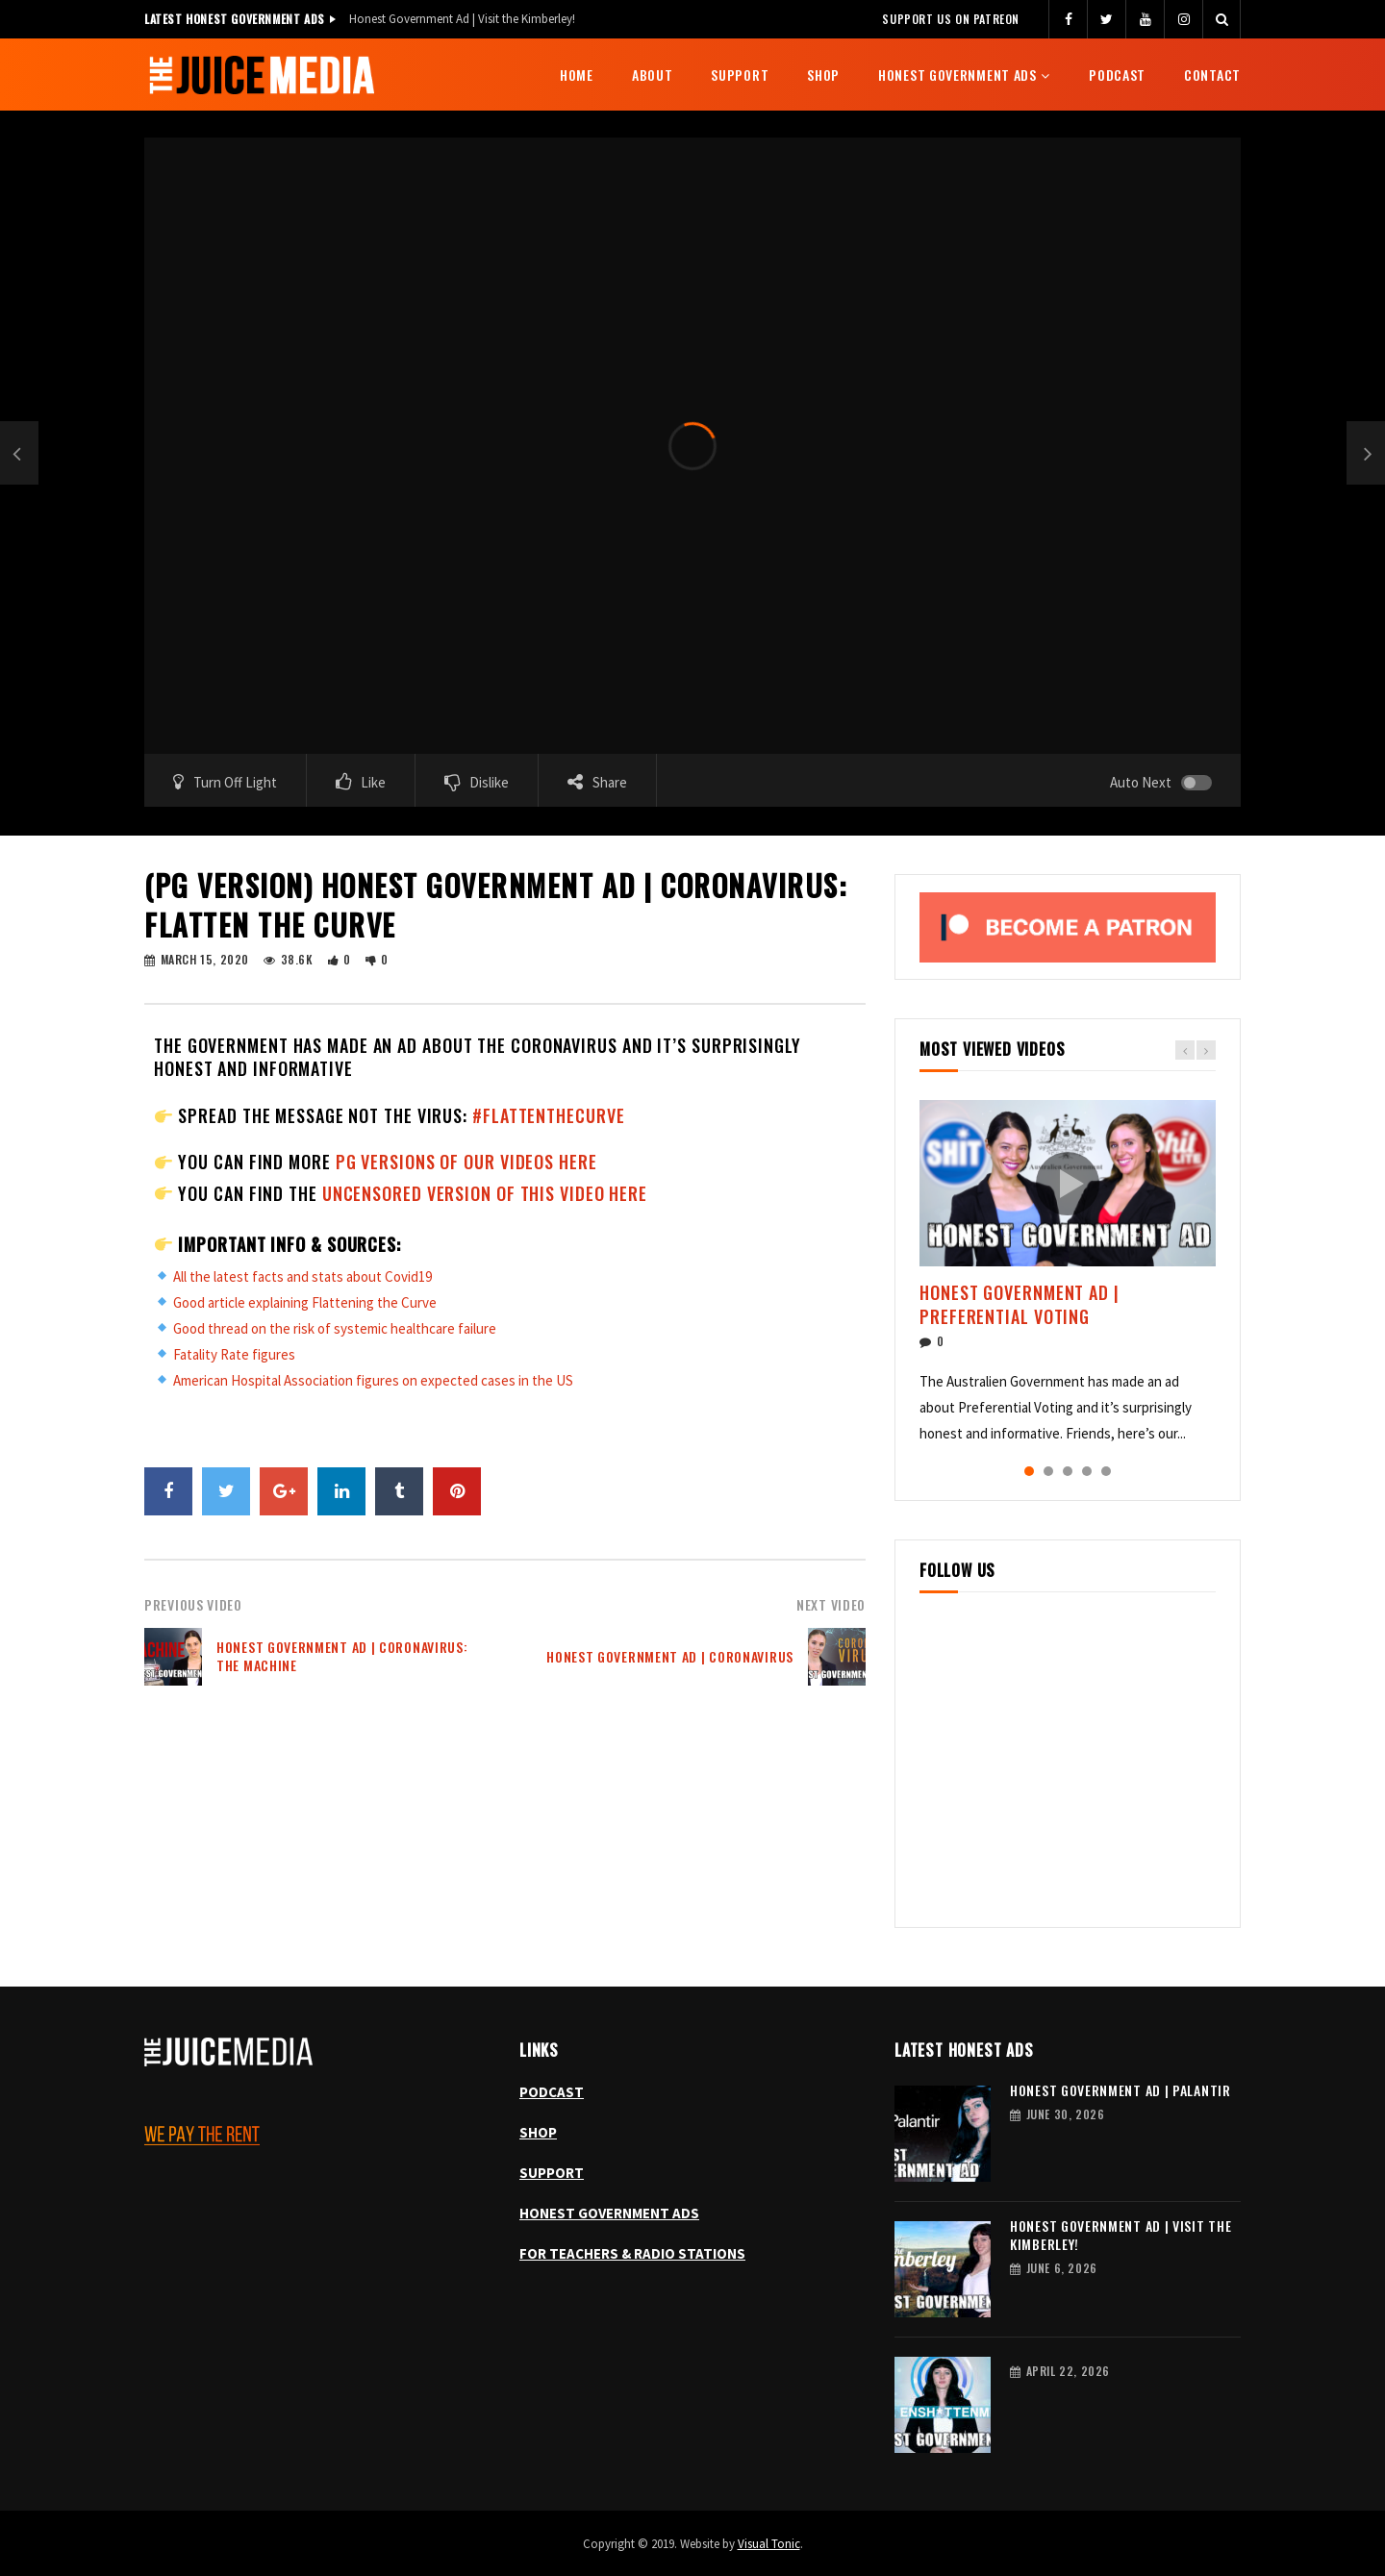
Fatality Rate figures (234, 1354)
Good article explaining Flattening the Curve (305, 1302)
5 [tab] (1106, 1471)
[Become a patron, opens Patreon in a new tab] (1067, 927)
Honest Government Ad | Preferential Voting (1019, 1304)
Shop (823, 74)
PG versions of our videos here (466, 1161)
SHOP (538, 2132)
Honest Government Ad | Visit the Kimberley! (462, 19)
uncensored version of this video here (484, 1193)
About (652, 74)
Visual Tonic (769, 2544)
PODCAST (551, 2092)
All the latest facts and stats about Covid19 (302, 1276)
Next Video (831, 1604)
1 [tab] (1029, 1471)
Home (576, 74)
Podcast (1117, 74)
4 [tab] (1087, 1471)
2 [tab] (1048, 1471)
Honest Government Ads (957, 74)
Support (739, 74)
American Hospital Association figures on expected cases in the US (373, 1380)
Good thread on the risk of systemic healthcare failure (334, 1328)
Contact (1212, 74)
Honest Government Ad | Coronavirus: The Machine (342, 1656)
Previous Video (193, 1604)
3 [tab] (1067, 1471)
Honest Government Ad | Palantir (1120, 2090)
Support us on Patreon (951, 19)
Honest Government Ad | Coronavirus (669, 1656)
